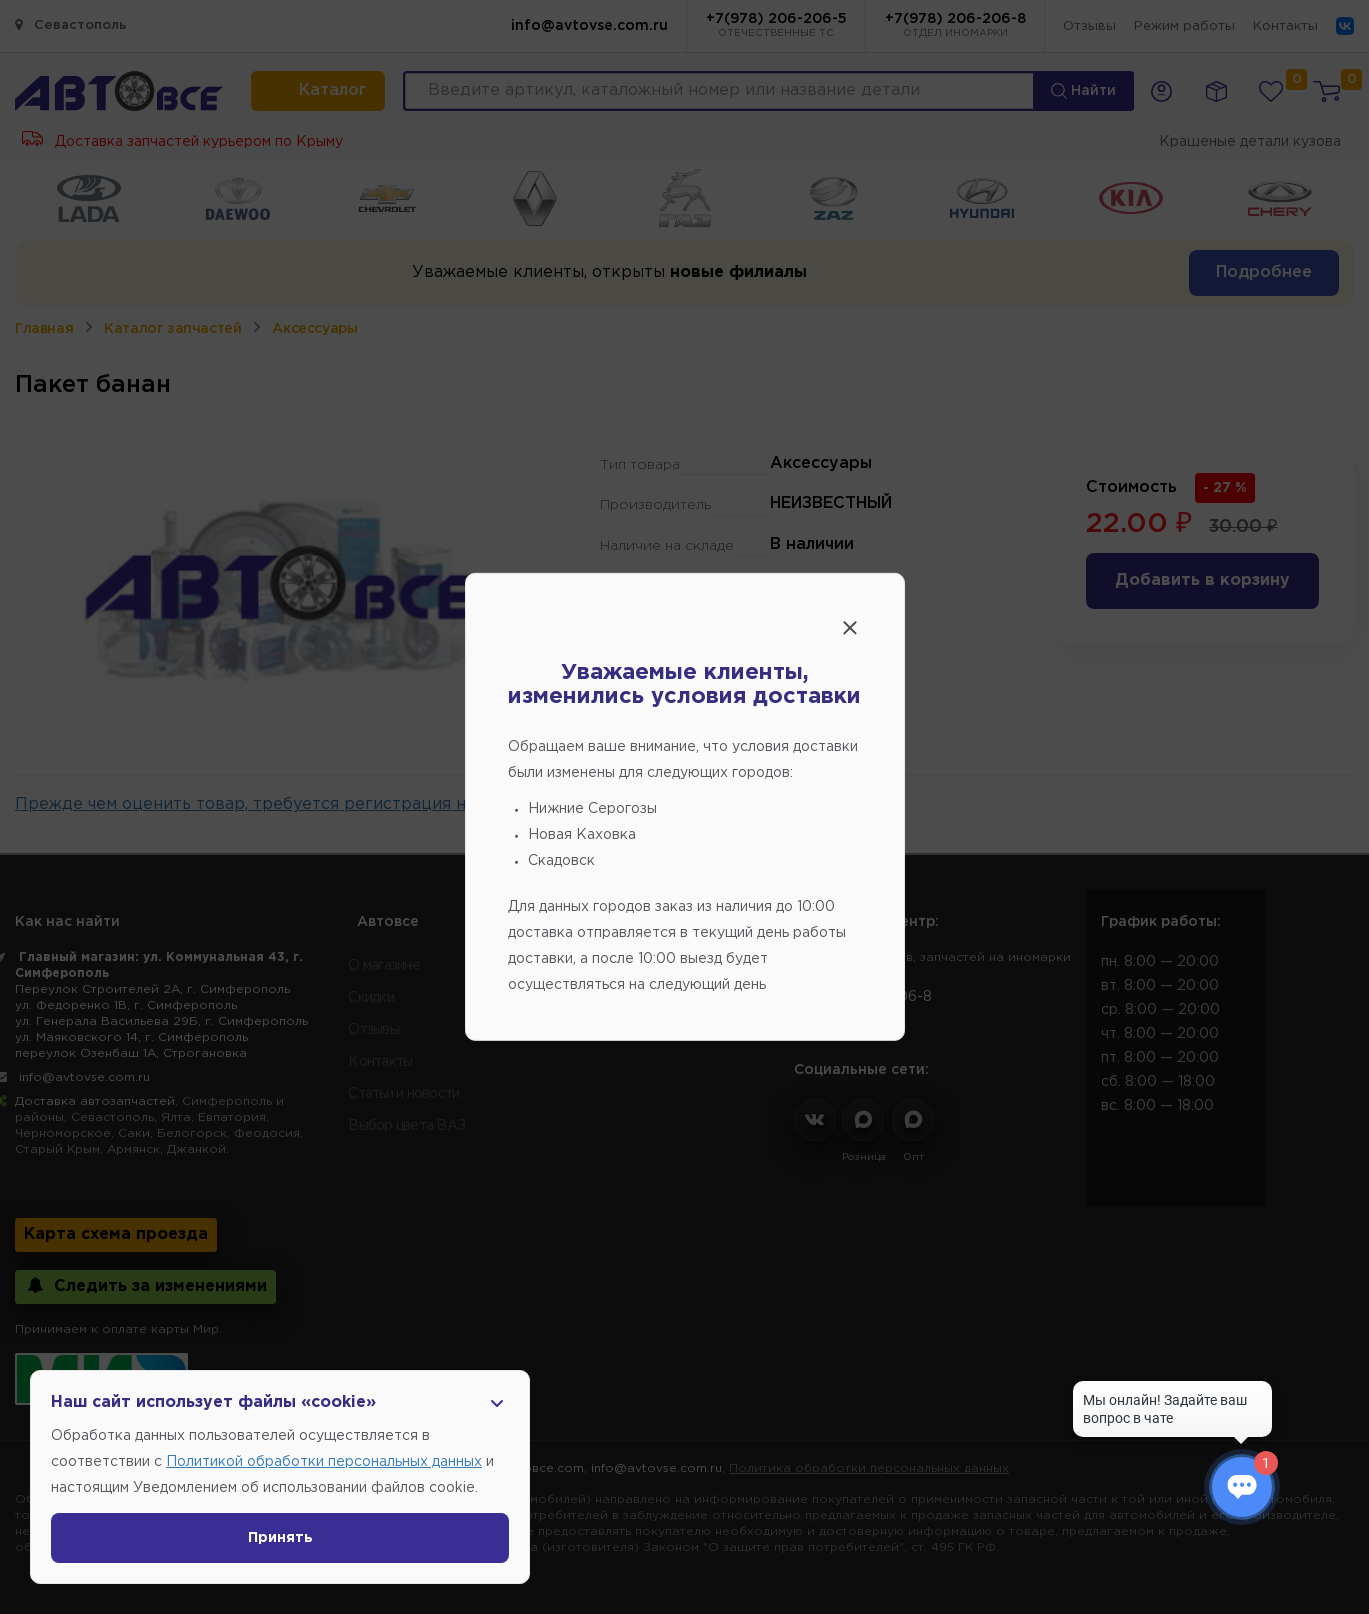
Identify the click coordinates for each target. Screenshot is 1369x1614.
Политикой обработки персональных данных (324, 1462)
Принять (280, 1538)
